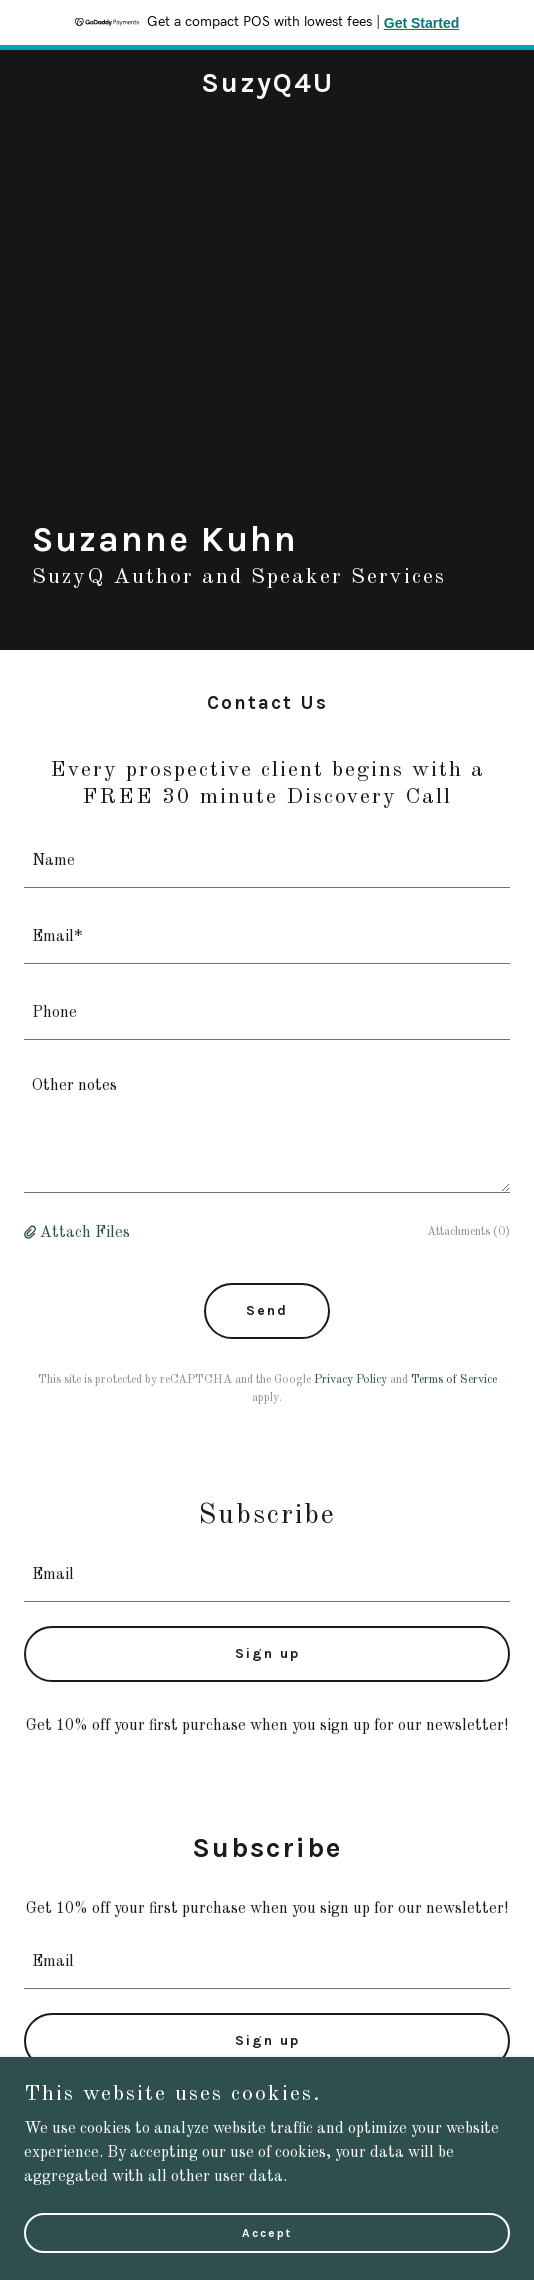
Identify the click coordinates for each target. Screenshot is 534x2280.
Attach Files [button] (85, 1233)
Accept (267, 2232)
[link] (267, 88)
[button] (32, 1233)
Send (267, 1310)
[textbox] (267, 862)
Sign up (267, 1653)
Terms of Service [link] (454, 1380)
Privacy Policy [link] (350, 1380)
